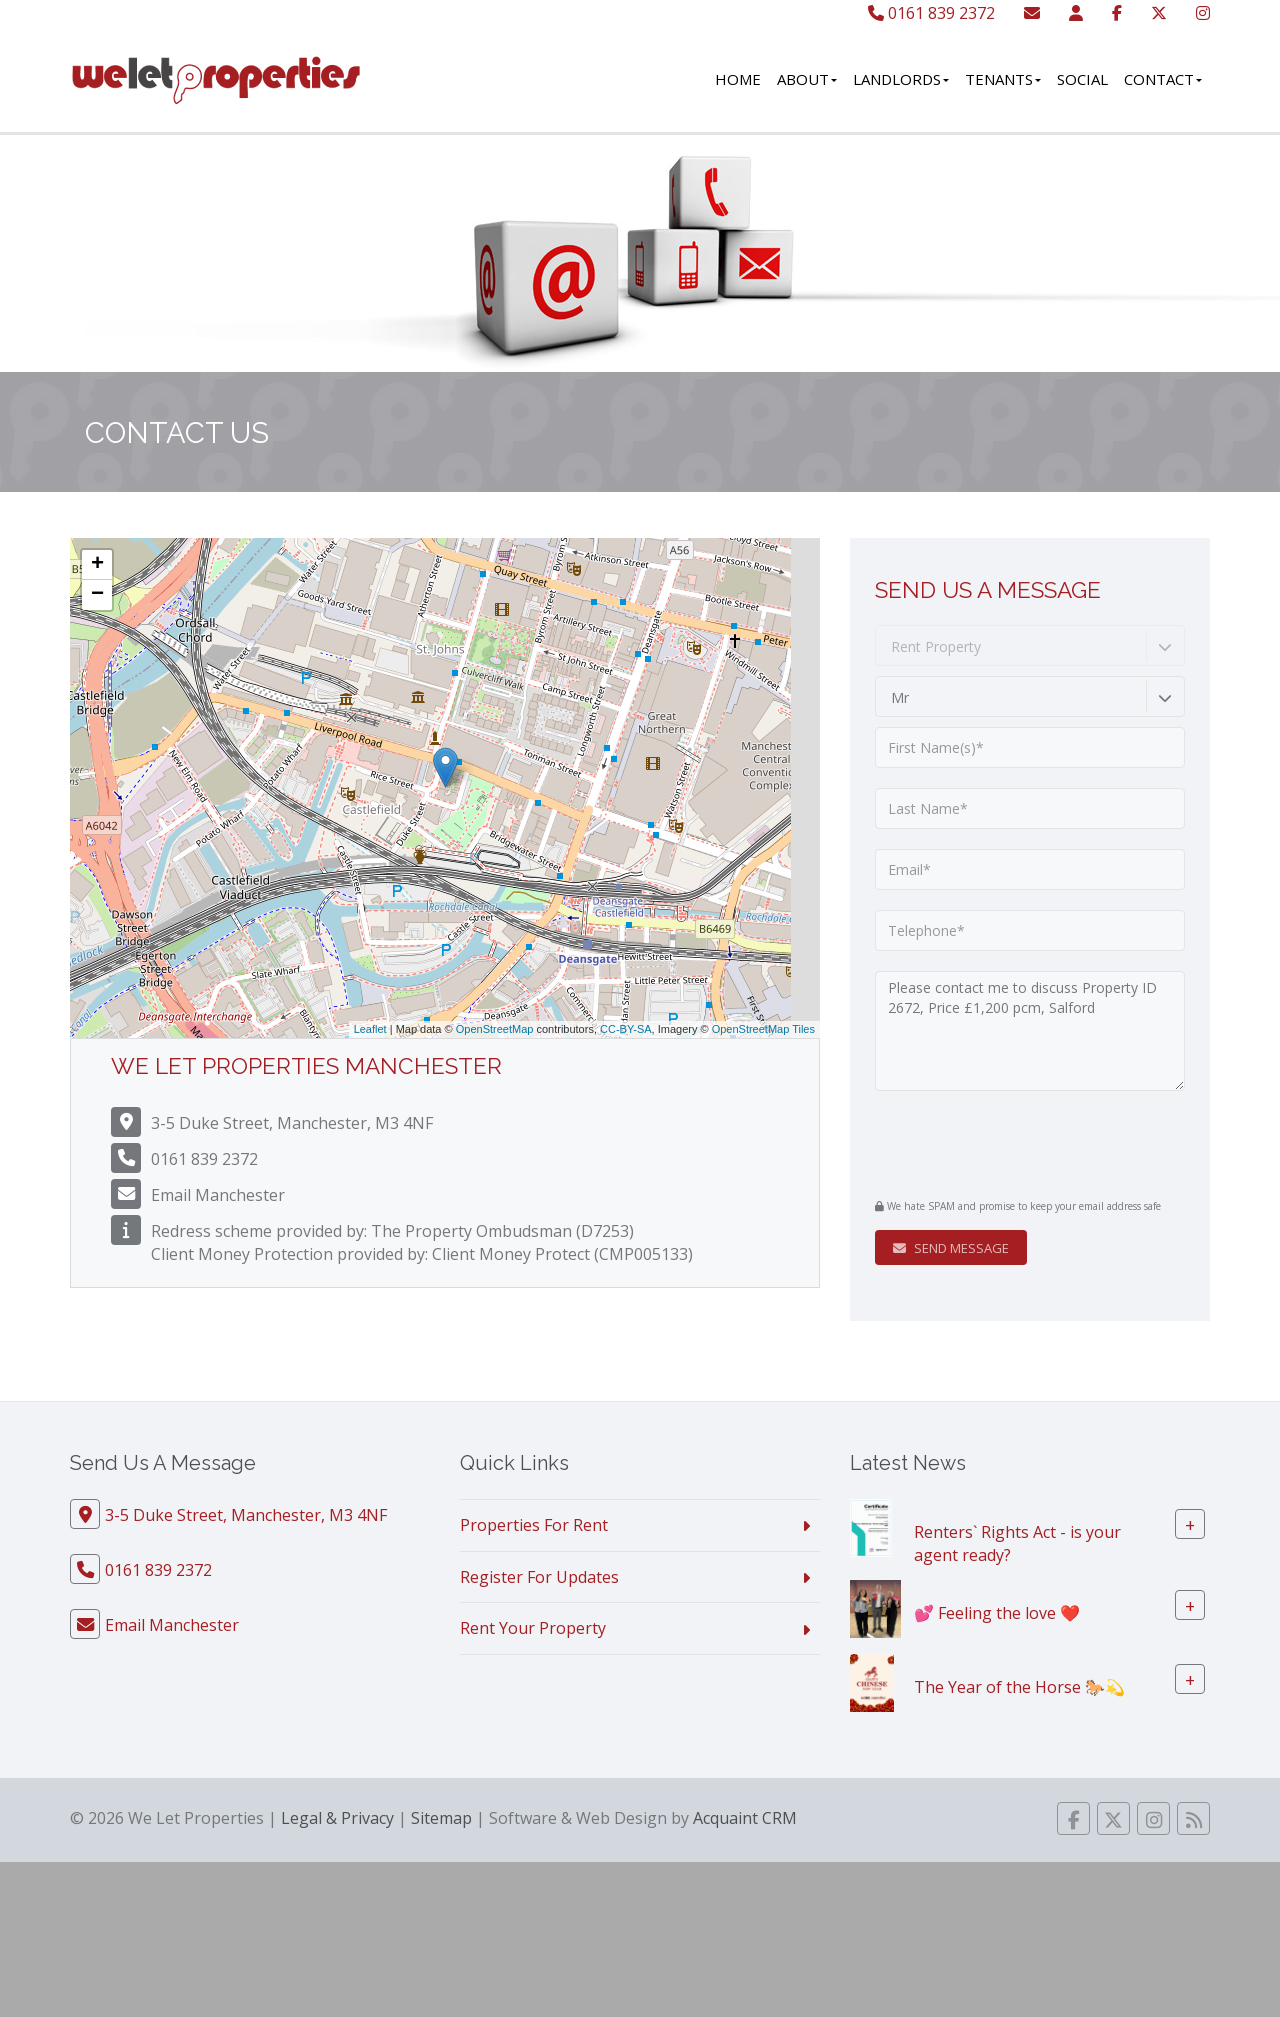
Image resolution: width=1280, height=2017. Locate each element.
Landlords (901, 79)
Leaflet (370, 1029)
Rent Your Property (533, 1628)
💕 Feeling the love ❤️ (997, 1613)
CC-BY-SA (626, 1029)
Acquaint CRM (745, 1818)
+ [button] (97, 565)
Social (1082, 79)
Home (738, 79)
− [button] (97, 595)
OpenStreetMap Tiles (763, 1029)
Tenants (1003, 79)
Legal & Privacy (337, 1818)
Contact (1163, 79)
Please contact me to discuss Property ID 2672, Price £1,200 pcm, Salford (1030, 1031)
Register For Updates (539, 1577)
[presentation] (996, 1142)
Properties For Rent (534, 1525)
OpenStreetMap (495, 1029)
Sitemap (441, 1818)
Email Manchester (218, 1195)
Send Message (951, 1248)
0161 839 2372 (931, 13)
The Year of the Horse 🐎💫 (1019, 1687)
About (807, 79)
